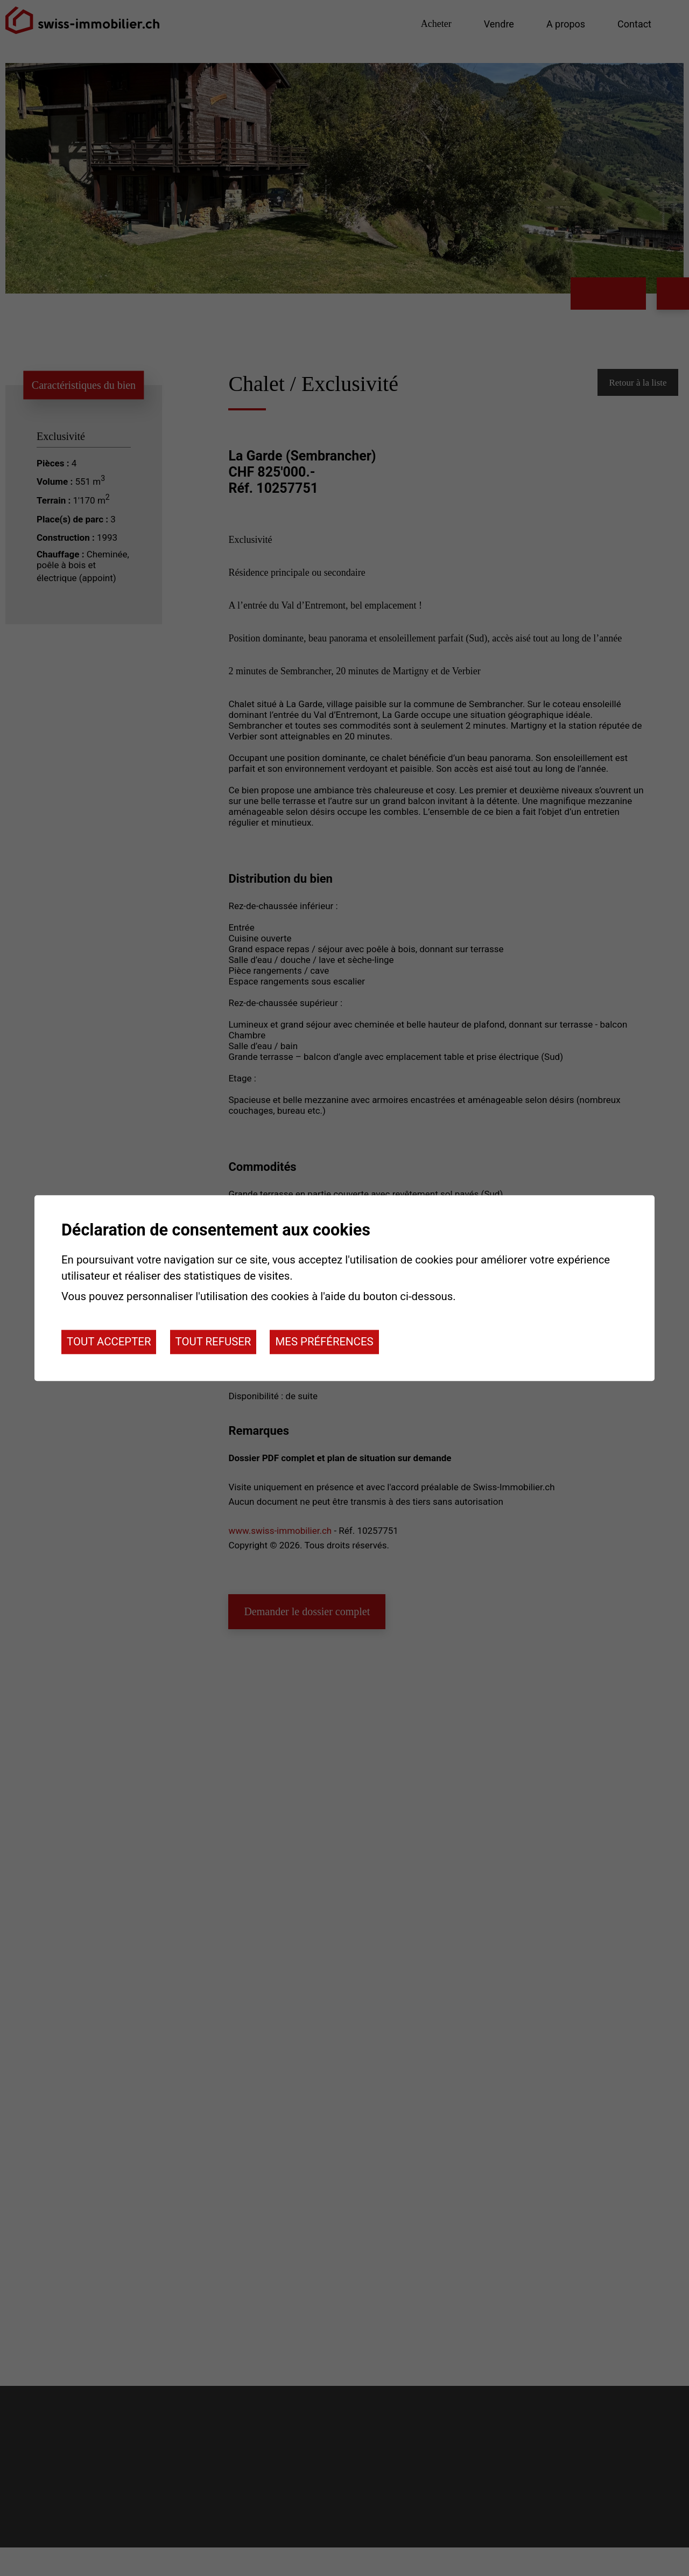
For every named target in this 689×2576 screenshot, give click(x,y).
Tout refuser (213, 1342)
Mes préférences (324, 1342)
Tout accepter (109, 1342)
